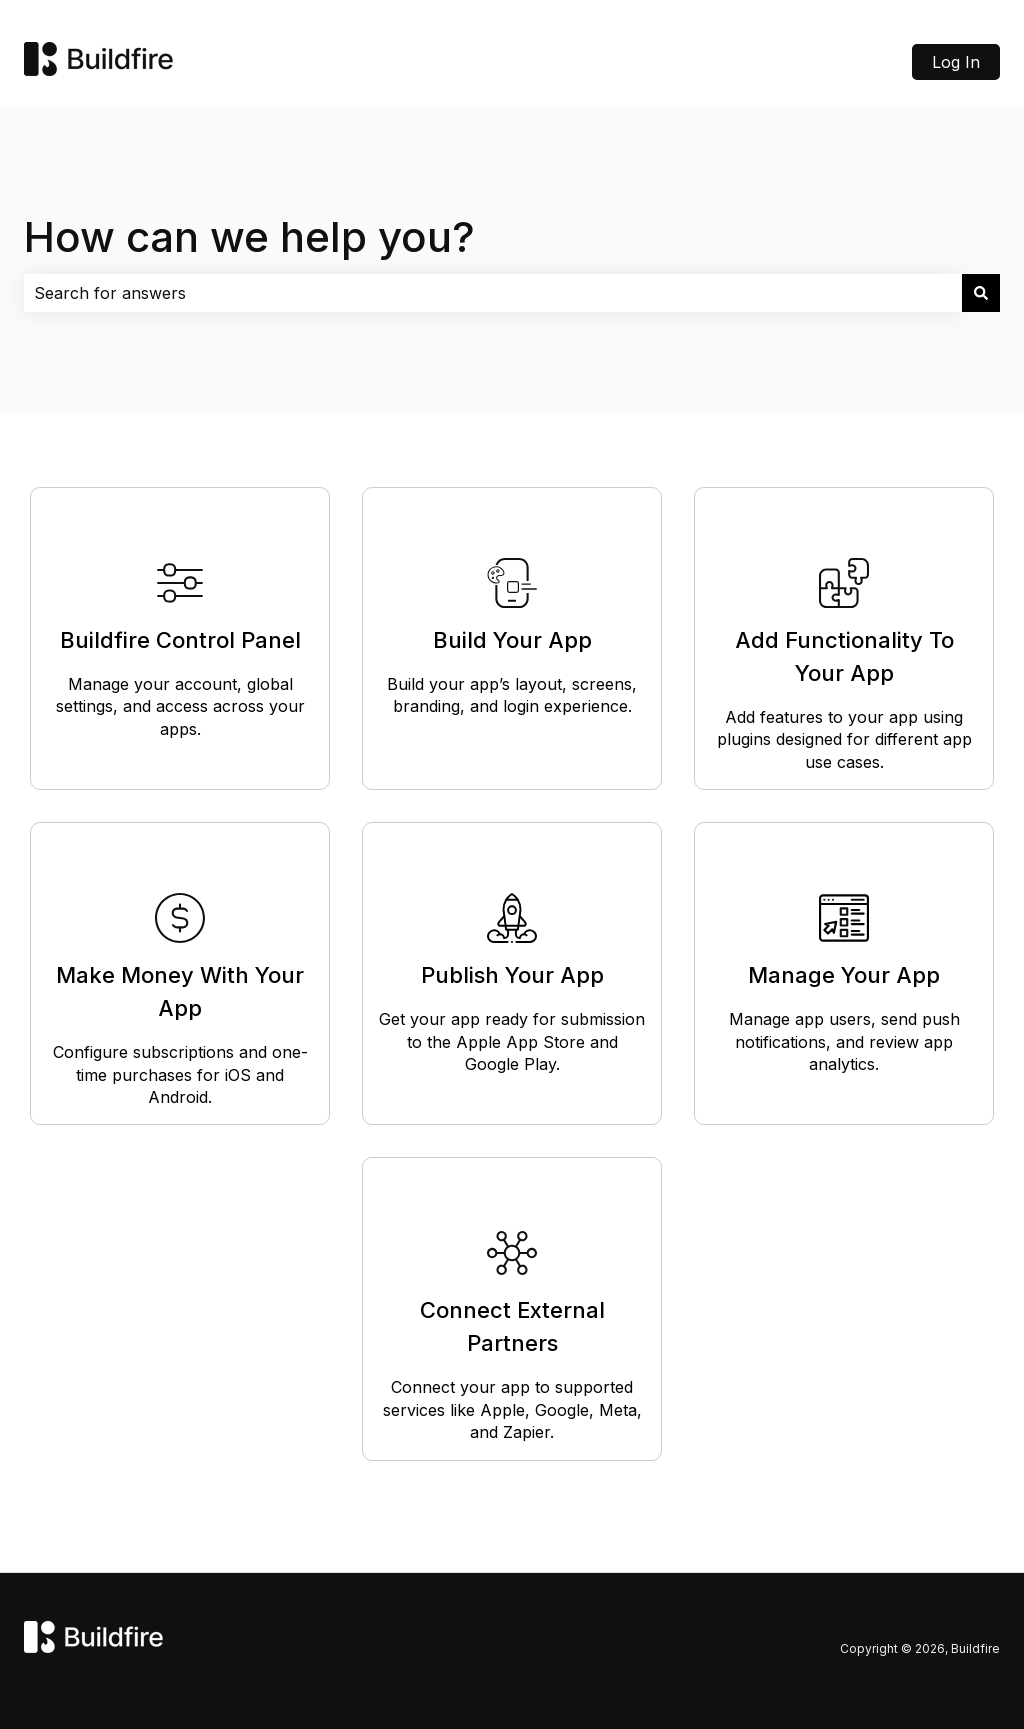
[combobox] (493, 293)
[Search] (981, 293)
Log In (956, 62)
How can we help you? (249, 236)
